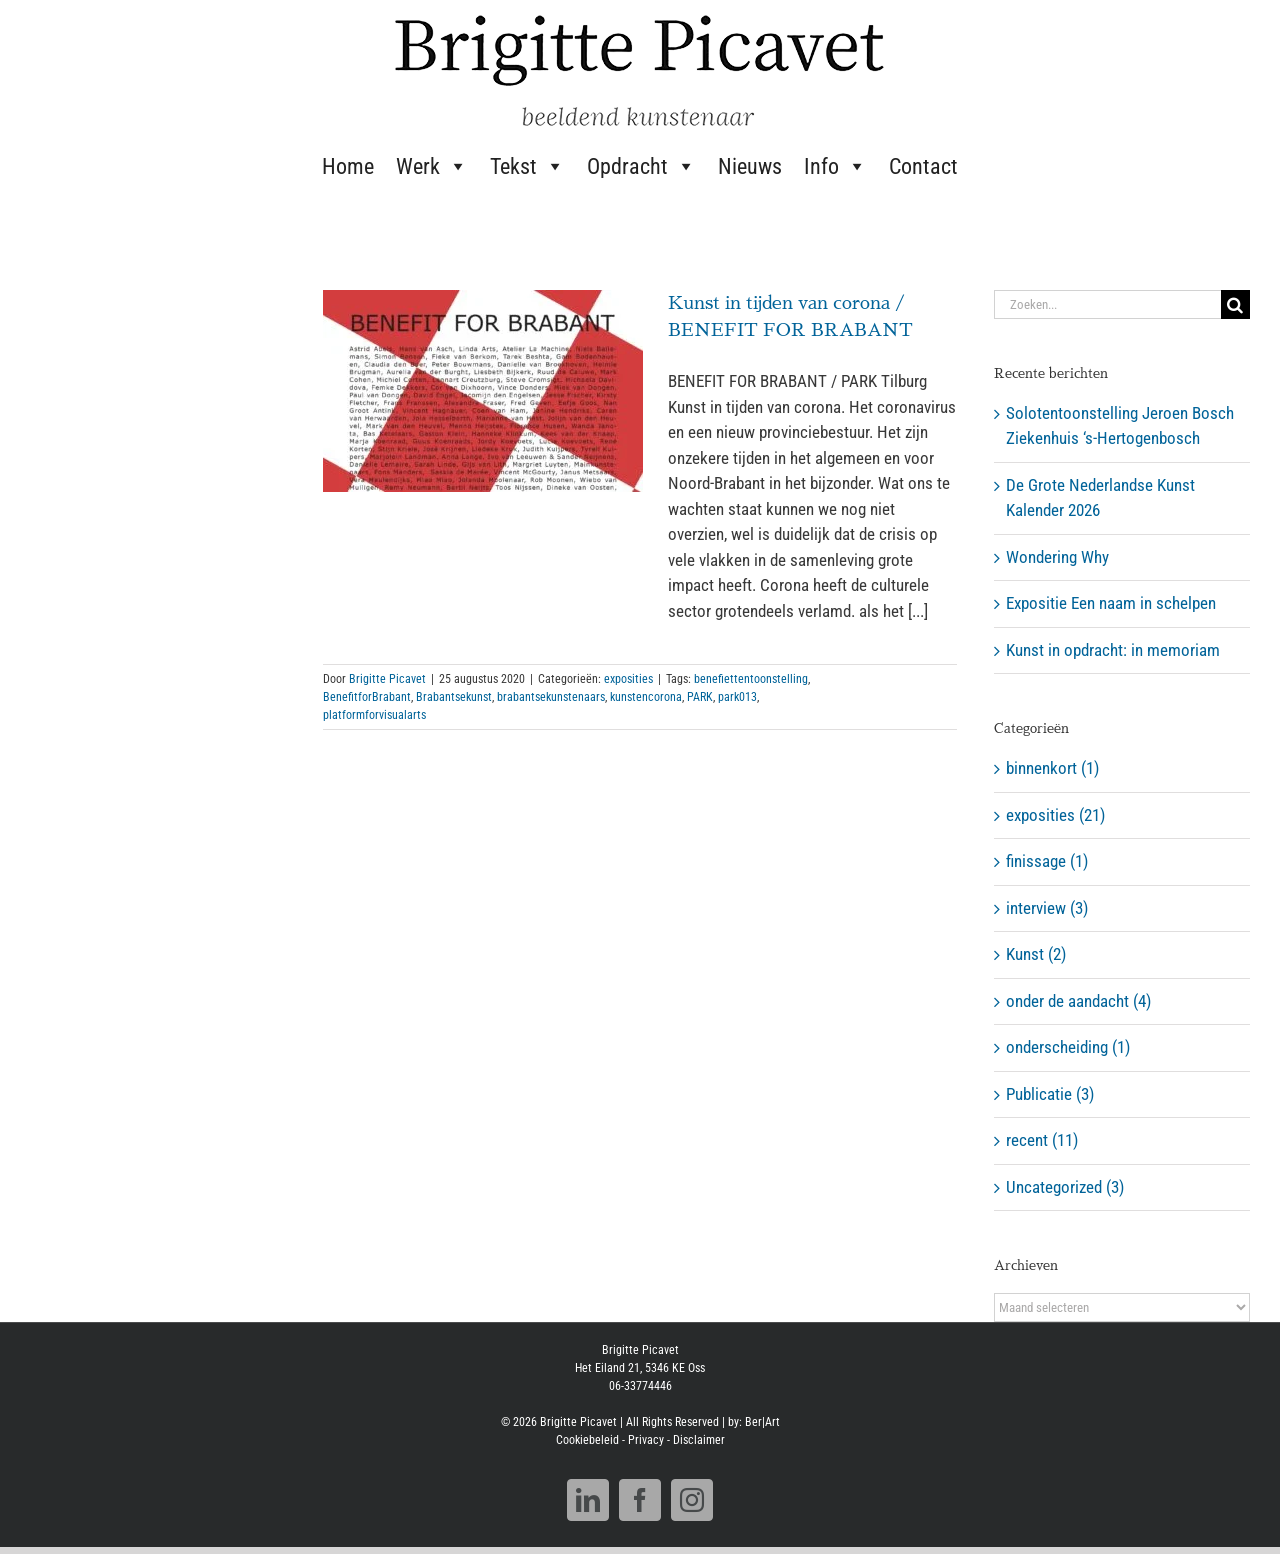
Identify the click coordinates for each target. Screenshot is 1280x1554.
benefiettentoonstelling (751, 679)
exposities (628, 679)
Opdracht (641, 166)
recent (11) (1042, 1140)
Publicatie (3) (1050, 1094)
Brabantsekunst (454, 697)
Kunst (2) (1036, 954)
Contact (923, 166)
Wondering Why (1057, 557)
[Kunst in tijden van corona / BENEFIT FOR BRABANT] (483, 391)
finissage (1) (1047, 861)
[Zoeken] (1235, 304)
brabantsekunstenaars (551, 697)
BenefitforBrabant (367, 697)
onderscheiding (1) (1068, 1047)
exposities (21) (1055, 815)
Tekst (527, 166)
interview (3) (1047, 908)
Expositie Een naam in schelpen (1111, 603)
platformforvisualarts (374, 715)
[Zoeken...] (1107, 304)
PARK (700, 697)
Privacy (646, 1447)
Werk (432, 166)
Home (348, 166)
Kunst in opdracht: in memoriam (1113, 650)
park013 (737, 697)
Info (835, 166)
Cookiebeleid (587, 1447)
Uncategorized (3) (1065, 1187)
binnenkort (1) (1052, 768)
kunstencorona (646, 697)
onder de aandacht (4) (1078, 1001)
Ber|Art (762, 1429)
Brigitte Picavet (387, 679)
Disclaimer (699, 1447)
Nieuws (750, 166)
